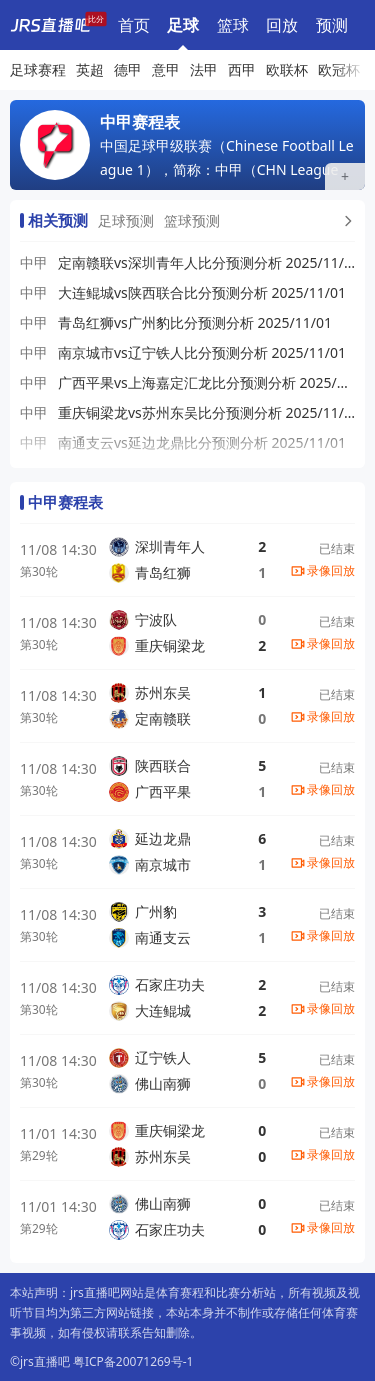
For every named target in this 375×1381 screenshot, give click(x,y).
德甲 (128, 69)
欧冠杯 (339, 69)
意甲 (166, 69)
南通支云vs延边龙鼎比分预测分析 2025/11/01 (202, 442)
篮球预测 (192, 220)
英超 (90, 69)
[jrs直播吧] (50, 25)
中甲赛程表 (65, 502)
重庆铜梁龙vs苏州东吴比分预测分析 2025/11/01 (206, 412)
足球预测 (126, 220)
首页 (134, 25)
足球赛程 (183, 25)
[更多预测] (346, 221)
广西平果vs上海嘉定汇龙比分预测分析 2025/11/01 (206, 382)
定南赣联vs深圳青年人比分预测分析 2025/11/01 (206, 262)
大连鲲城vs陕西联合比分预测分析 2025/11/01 (202, 292)
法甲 (204, 69)
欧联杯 (287, 69)
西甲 (242, 69)
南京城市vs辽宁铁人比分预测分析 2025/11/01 (202, 352)
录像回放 (331, 570)
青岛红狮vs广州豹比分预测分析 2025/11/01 (195, 322)
